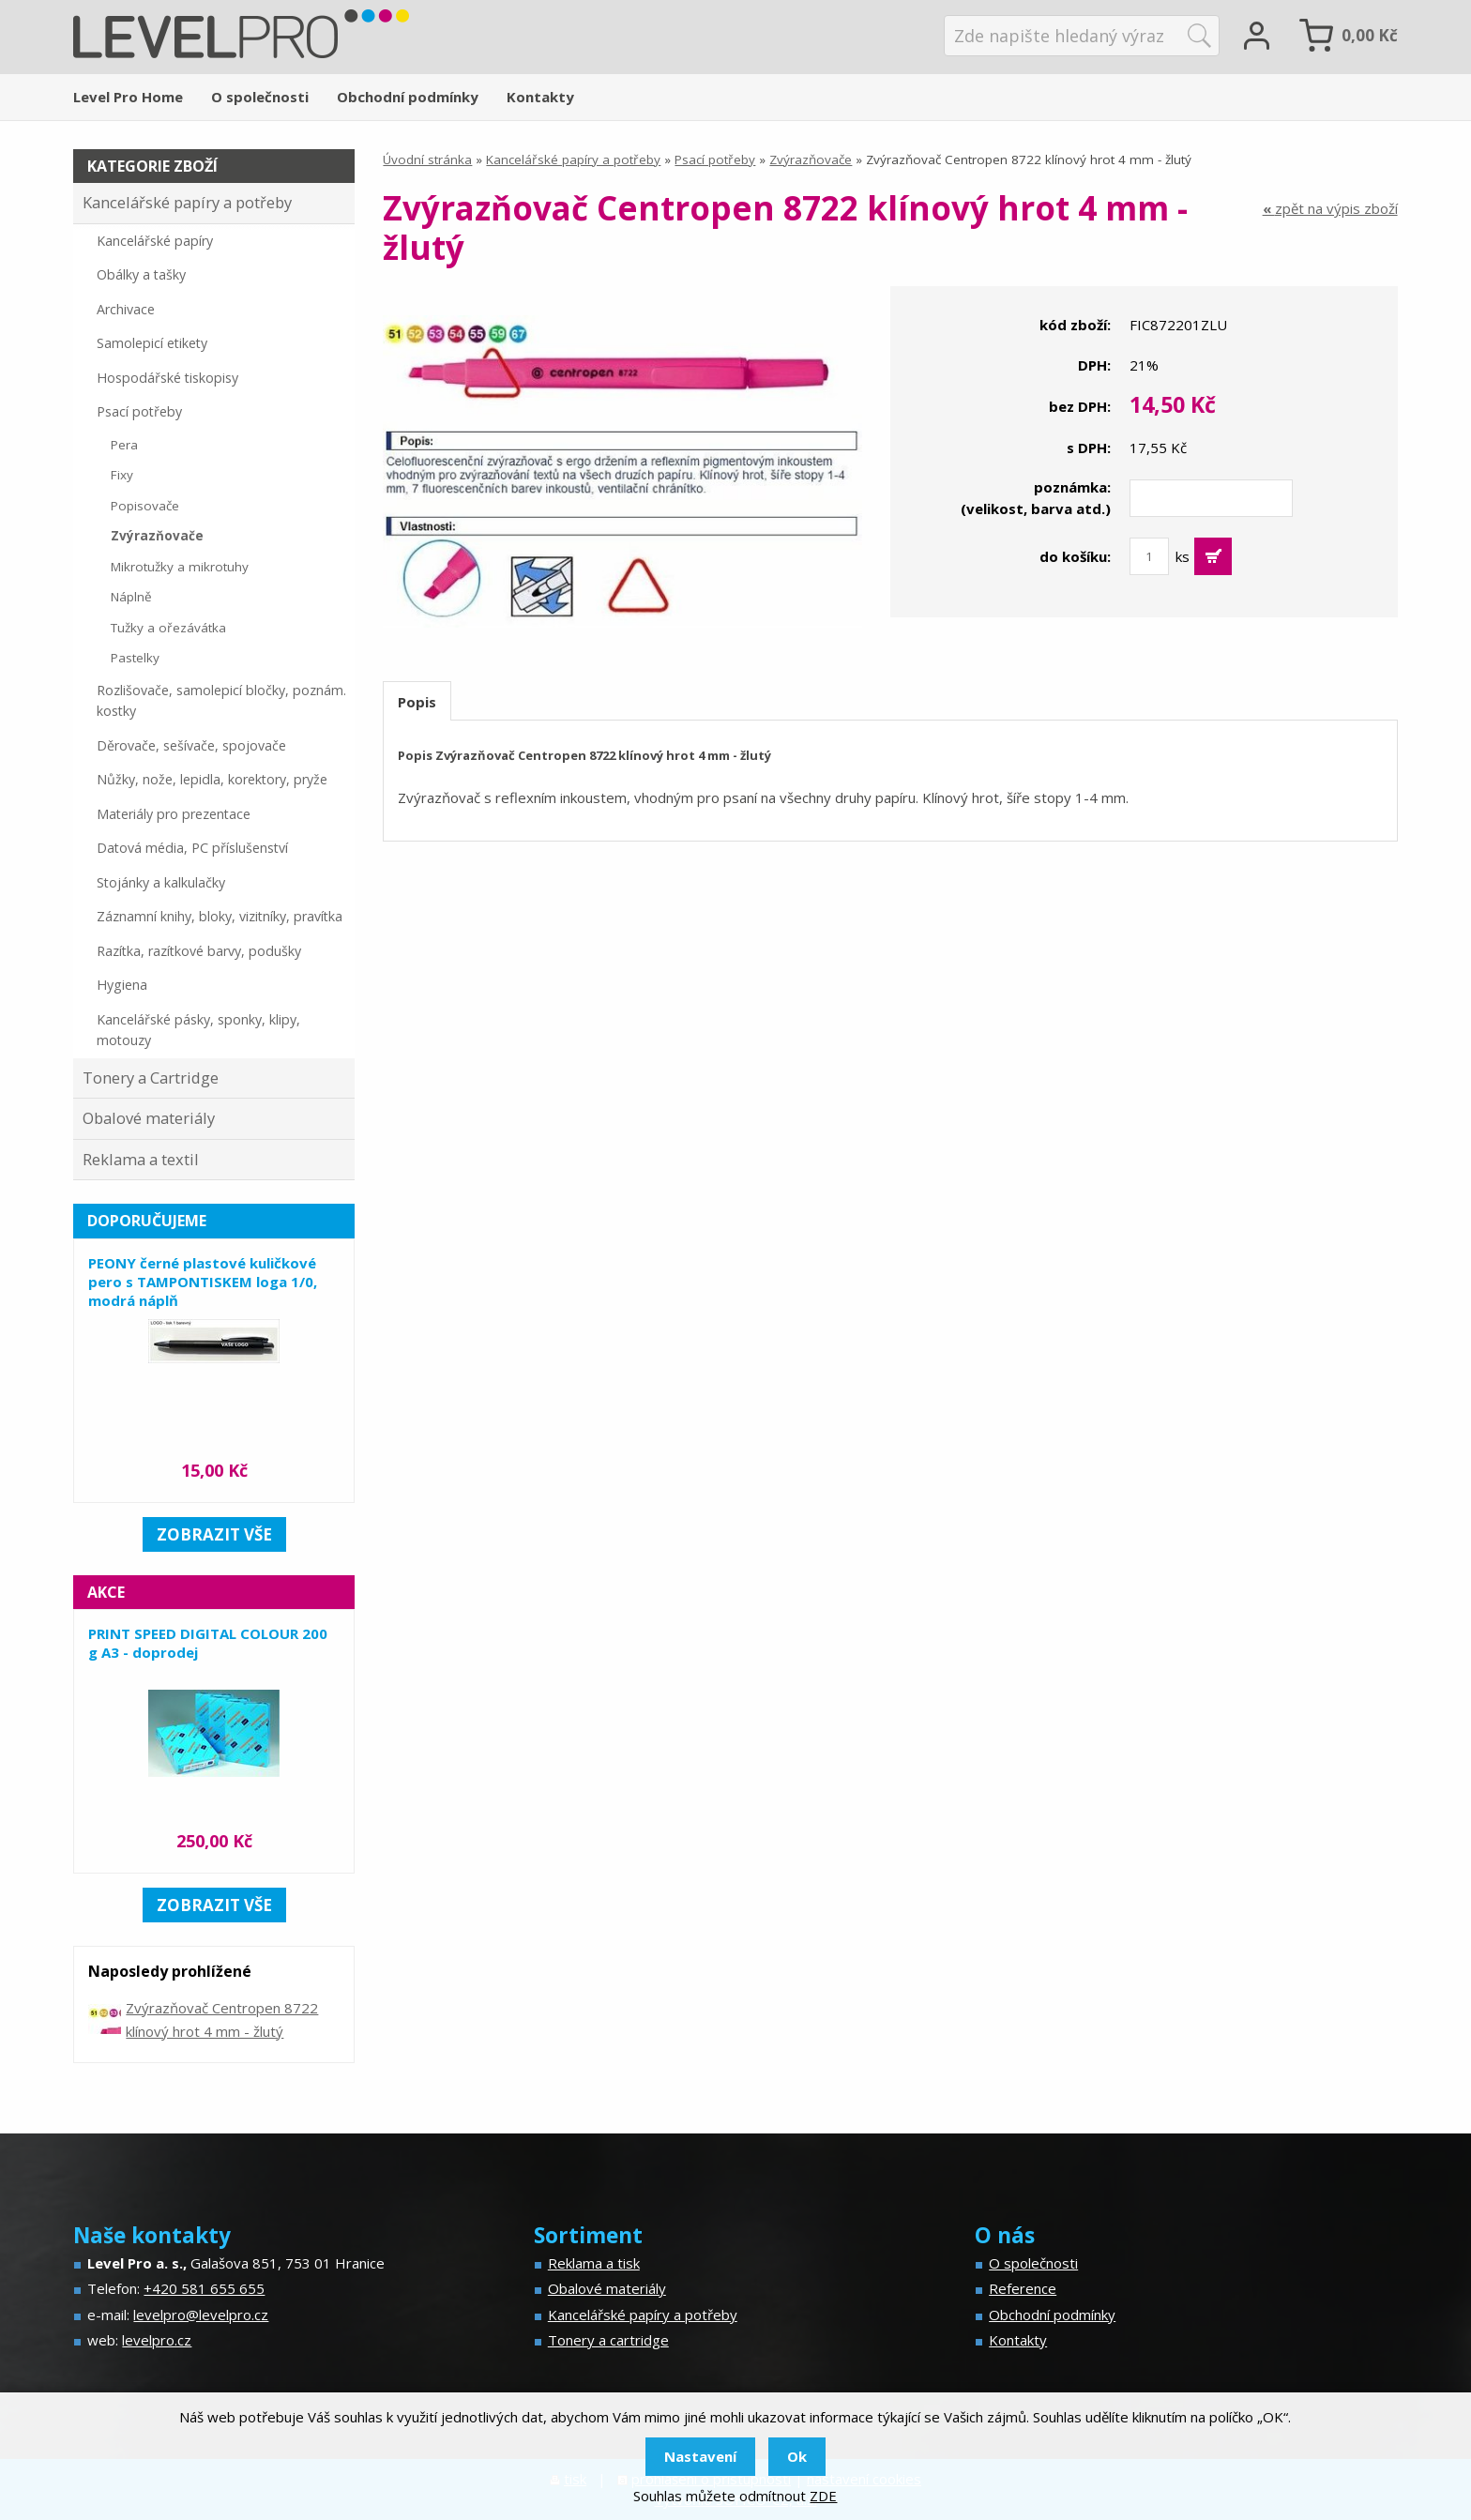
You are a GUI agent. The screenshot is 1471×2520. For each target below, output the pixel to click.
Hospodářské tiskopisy (167, 378)
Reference (1022, 2288)
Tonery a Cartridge (151, 1077)
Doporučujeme (146, 1220)
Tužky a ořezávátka (168, 627)
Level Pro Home (128, 96)
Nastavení (700, 2456)
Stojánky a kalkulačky (161, 882)
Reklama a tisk (594, 2263)
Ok (797, 2456)
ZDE (823, 2495)
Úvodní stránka (427, 159)
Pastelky (135, 657)
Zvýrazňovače (810, 159)
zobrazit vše (214, 1534)
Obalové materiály (149, 1118)
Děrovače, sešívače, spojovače (191, 745)
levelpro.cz (156, 2339)
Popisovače (145, 505)
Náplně (131, 596)
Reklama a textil (141, 1159)
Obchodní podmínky (407, 96)
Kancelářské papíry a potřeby (573, 159)
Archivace (126, 309)
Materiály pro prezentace (173, 814)
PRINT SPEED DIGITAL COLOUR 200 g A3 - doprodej (207, 1643)
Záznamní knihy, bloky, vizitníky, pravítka (219, 916)
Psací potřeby (715, 159)
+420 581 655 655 (204, 2288)
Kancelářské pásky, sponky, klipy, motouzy (198, 1030)
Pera (124, 444)
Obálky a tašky (141, 274)
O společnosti (260, 96)
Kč (1370, 35)
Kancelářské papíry (155, 241)
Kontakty (540, 96)
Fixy (122, 474)
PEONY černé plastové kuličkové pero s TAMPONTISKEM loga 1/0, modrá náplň (202, 1281)
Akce (106, 1592)
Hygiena (122, 985)
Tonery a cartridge (608, 2339)
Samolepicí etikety (152, 343)
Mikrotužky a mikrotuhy (180, 566)
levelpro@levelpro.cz (200, 2314)
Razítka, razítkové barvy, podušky (199, 951)
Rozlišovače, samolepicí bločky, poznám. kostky (221, 701)
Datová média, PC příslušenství (192, 848)
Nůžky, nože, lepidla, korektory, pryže (212, 779)
